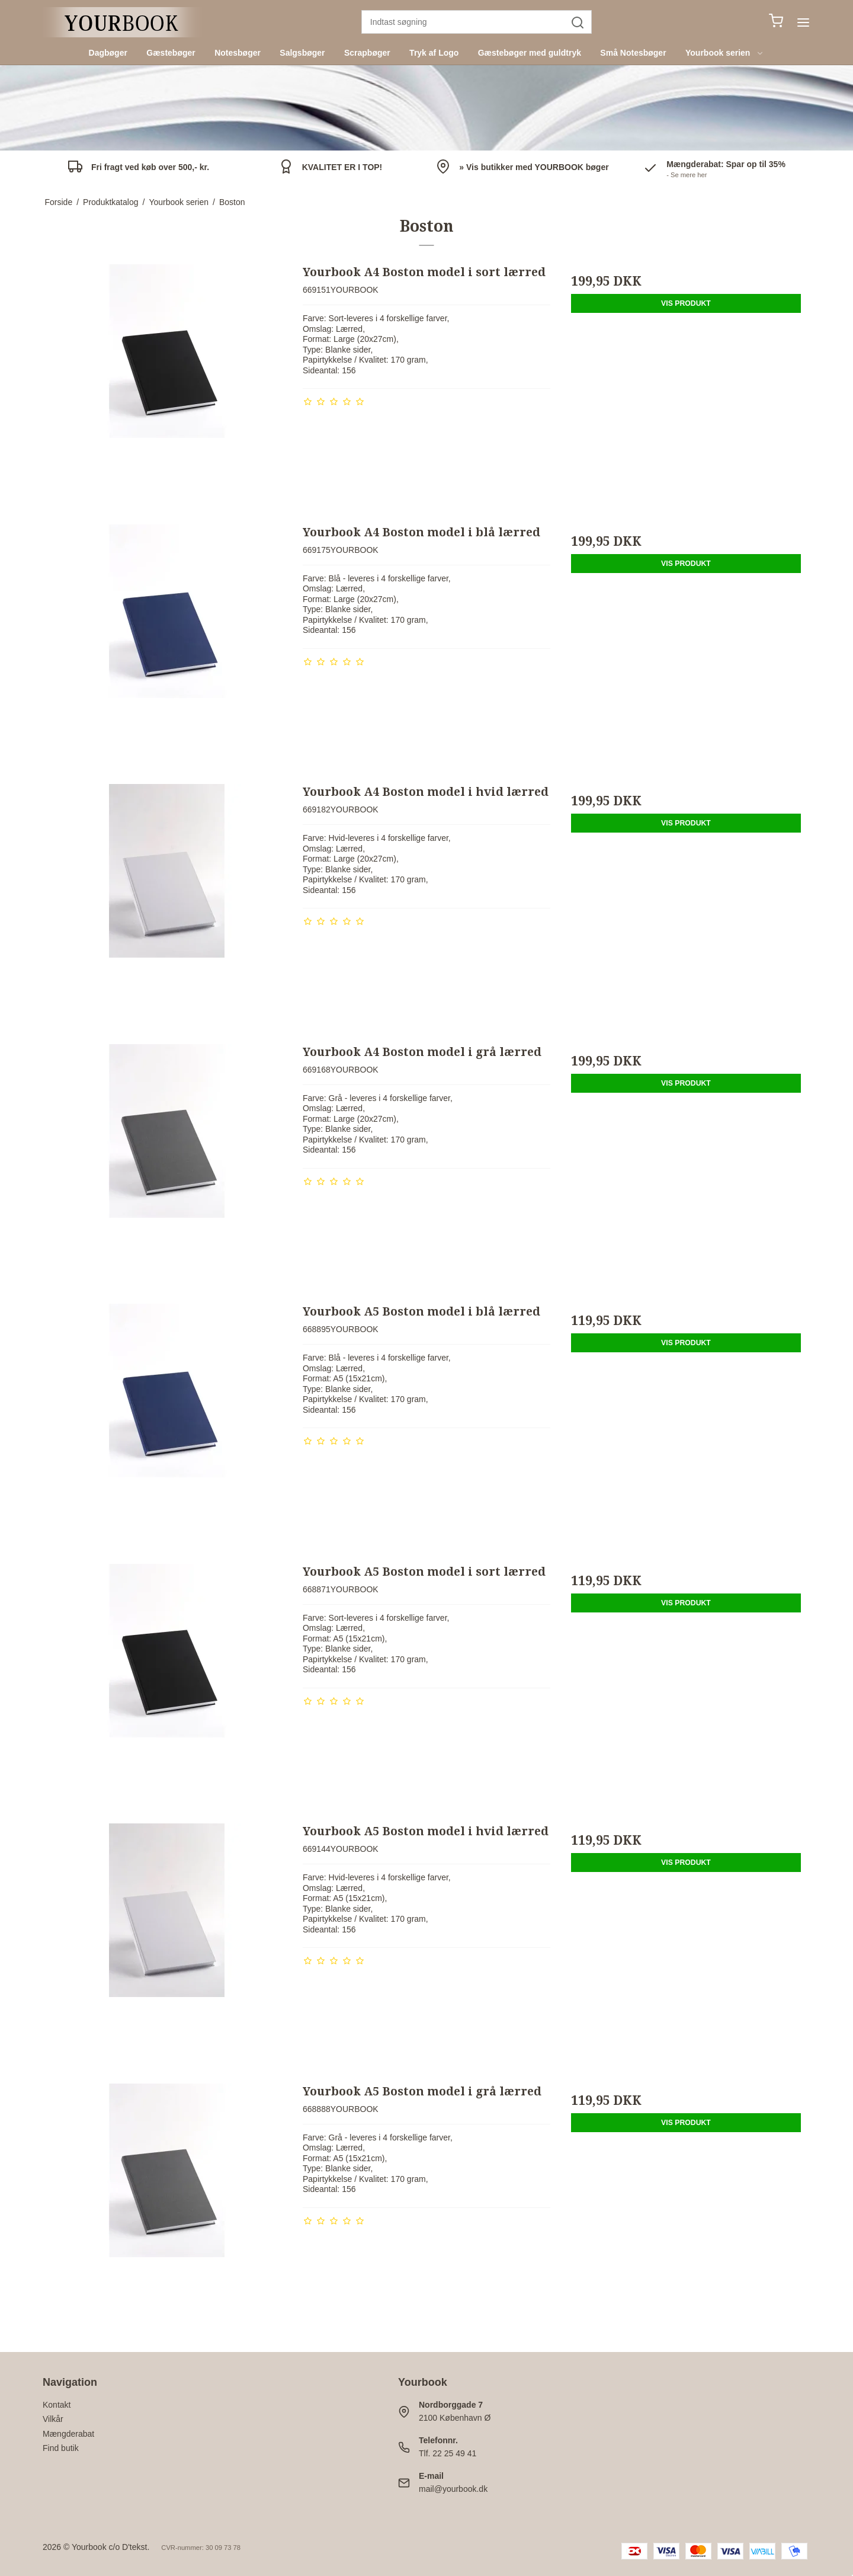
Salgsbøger (302, 52)
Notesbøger (237, 52)
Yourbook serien (724, 52)
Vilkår (53, 2419)
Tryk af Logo (433, 52)
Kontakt (56, 2404)
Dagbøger (108, 52)
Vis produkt (686, 303)
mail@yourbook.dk (453, 2489)
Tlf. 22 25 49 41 (447, 2453)
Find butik (61, 2448)
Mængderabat (68, 2434)
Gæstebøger (170, 52)
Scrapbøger (367, 52)
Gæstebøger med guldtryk (529, 52)
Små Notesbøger (633, 52)
